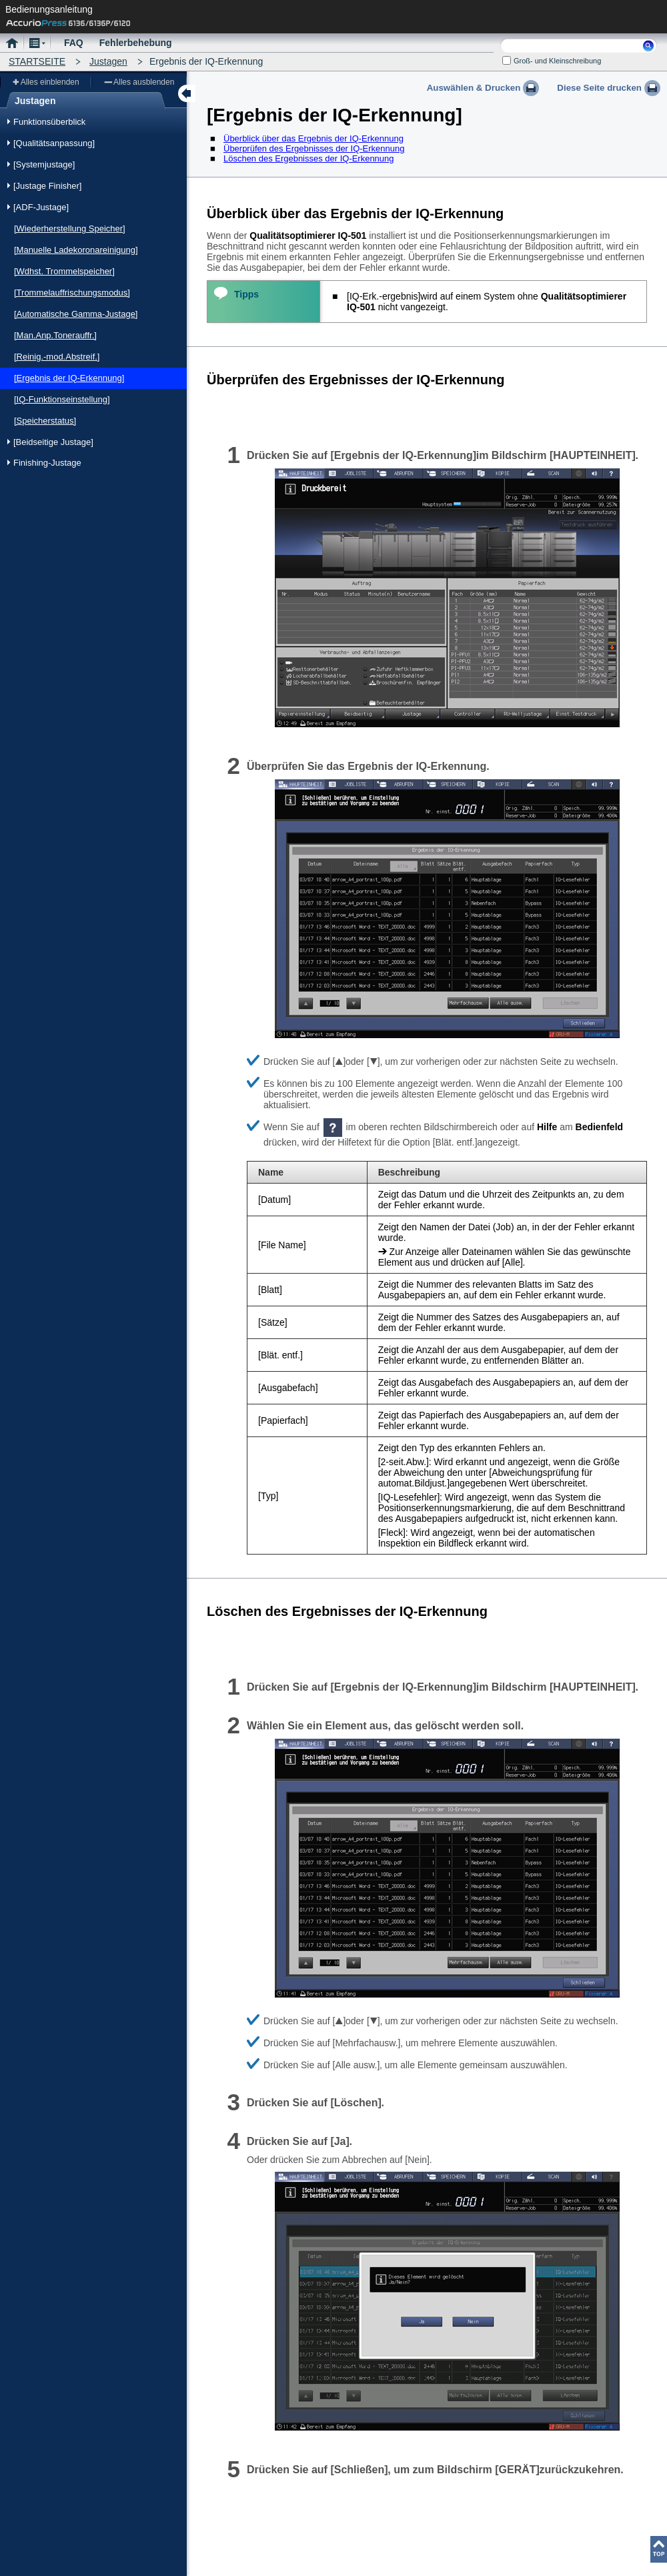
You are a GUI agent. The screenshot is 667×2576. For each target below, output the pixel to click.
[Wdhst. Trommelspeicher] (64, 271)
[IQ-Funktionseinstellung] (62, 399)
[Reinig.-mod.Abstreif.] (56, 357)
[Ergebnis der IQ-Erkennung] (69, 378)
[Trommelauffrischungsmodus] (72, 293)
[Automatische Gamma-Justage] (75, 314)
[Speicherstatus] (45, 421)
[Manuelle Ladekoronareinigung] (76, 250)
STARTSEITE (37, 61)
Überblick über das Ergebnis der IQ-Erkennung (313, 138)
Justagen (108, 61)
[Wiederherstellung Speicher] (69, 229)
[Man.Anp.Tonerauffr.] (55, 335)
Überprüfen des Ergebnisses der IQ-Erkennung (313, 148)
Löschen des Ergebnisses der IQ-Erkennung (308, 158)
